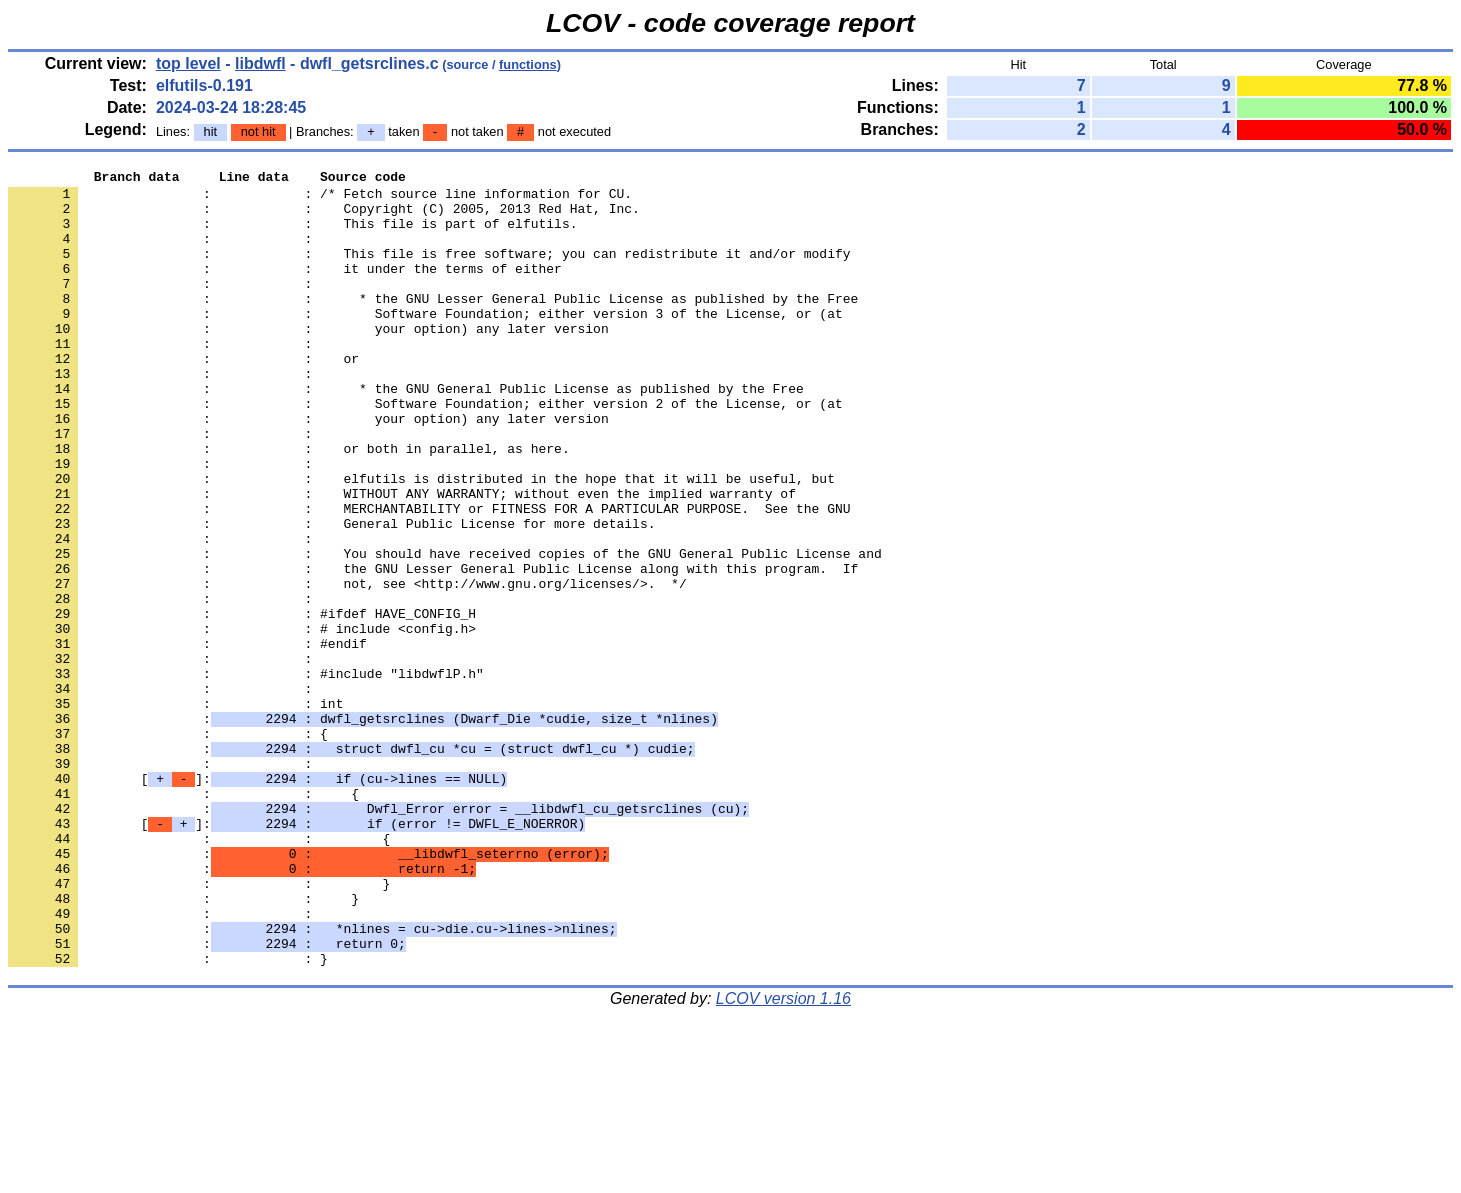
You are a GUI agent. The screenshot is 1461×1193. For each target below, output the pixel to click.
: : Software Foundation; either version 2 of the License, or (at (425, 451)
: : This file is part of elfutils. (292, 235)
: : (164, 253)
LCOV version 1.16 (783, 1157)
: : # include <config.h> (242, 721)
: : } (199, 1027)
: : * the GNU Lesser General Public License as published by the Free (433, 325)
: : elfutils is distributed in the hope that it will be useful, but (421, 541)
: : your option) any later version (308, 361)
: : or (183, 397)
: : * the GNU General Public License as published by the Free (406, 433)
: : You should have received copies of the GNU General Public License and (445, 631)
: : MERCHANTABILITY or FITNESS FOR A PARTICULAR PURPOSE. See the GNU (429, 577)
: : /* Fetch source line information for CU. (320, 199)
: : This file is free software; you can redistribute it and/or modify (429, 271)
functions (528, 64)
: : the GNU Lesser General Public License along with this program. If (433, 649)
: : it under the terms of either (285, 289)
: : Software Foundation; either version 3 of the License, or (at (425, 343)
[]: (257, 901)
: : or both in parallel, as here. (289, 505)
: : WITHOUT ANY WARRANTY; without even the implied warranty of (402, 559)
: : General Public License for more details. (331, 595)
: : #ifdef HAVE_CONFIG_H (242, 703)
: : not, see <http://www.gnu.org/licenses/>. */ (347, 667)
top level (188, 63)
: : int (175, 811)
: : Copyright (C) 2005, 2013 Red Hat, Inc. (324, 217)
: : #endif (187, 739)
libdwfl (260, 63)
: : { (168, 847)
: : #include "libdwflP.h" (246, 775)
